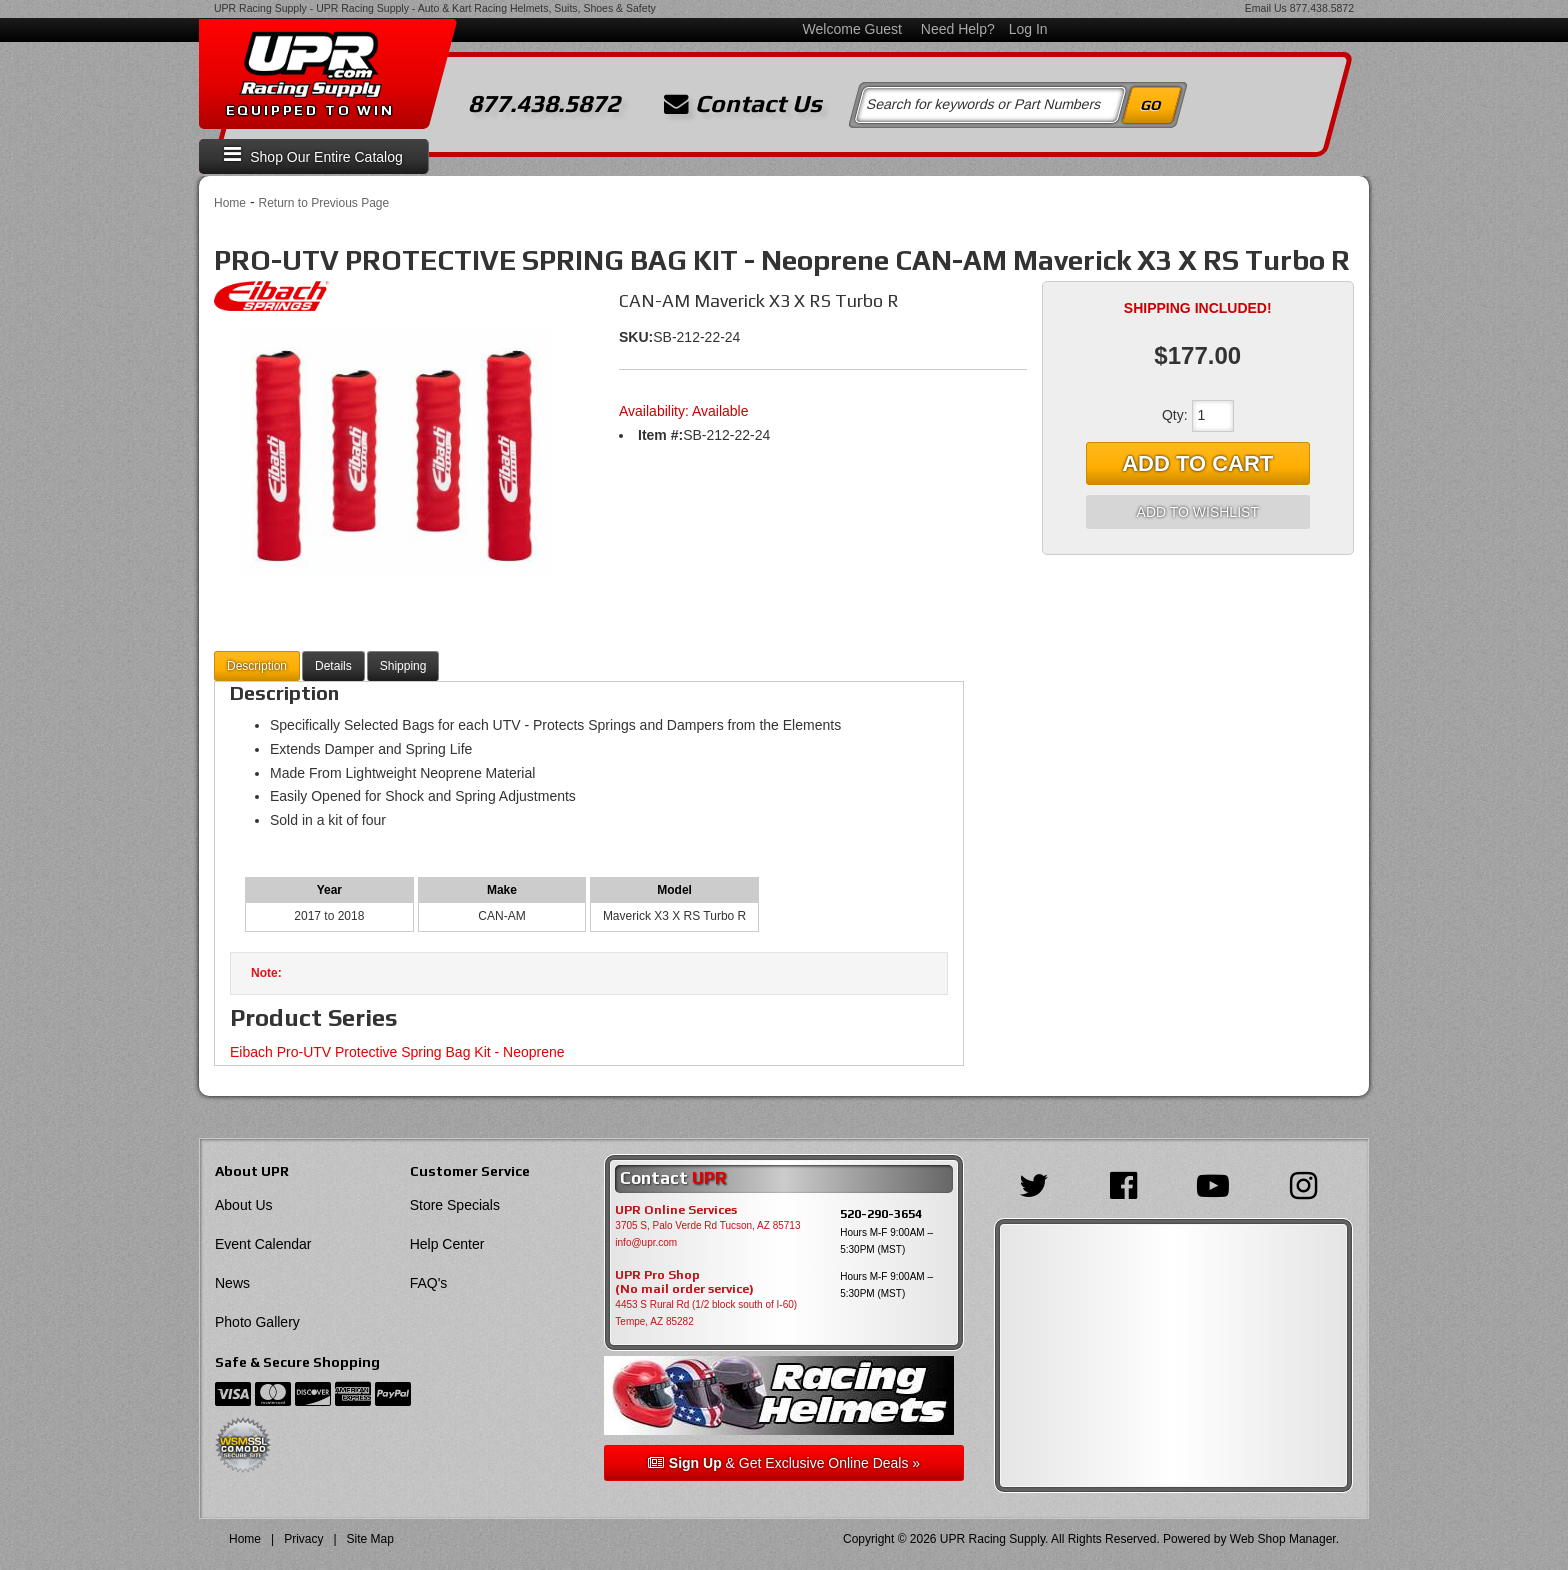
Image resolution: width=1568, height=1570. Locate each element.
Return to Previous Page (323, 203)
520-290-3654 (881, 1213)
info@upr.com (646, 1242)
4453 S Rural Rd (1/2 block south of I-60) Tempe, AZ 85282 (706, 1313)
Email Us (1266, 8)
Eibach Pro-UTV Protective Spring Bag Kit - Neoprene (397, 1052)
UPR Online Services (676, 1210)
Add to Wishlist (1198, 512)
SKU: (636, 337)
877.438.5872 (1322, 8)
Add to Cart (1197, 463)
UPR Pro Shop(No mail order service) (684, 1282)
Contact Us (743, 104)
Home (230, 203)
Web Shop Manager (1283, 1539)
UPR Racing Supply (260, 8)
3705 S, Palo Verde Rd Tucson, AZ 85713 (707, 1225)
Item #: (660, 435)
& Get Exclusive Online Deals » (784, 1463)
